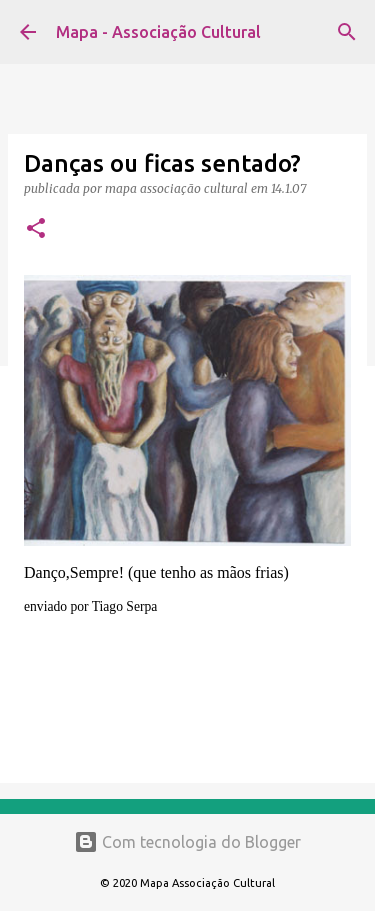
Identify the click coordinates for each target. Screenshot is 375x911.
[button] (36, 229)
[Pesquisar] (347, 32)
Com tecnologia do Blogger (187, 842)
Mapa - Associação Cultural (158, 32)
